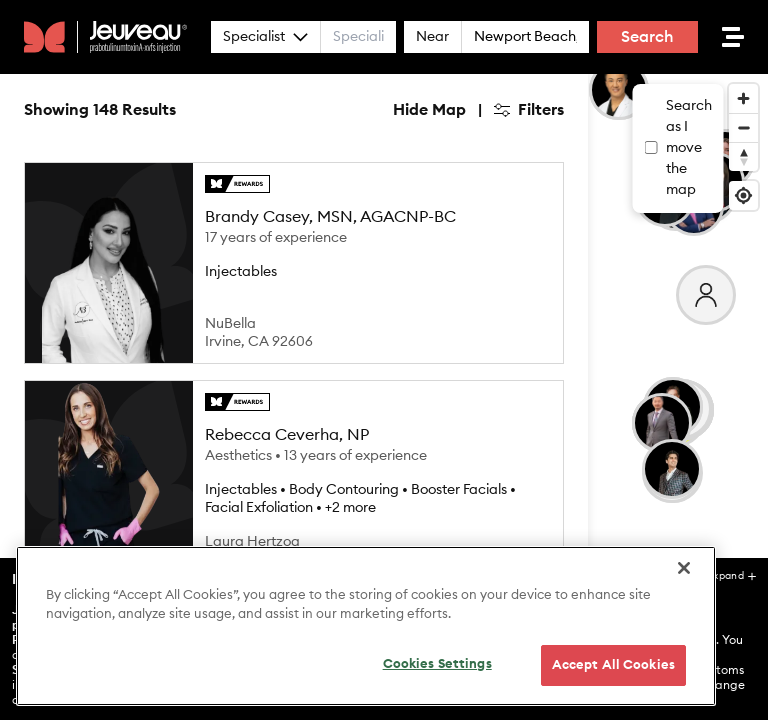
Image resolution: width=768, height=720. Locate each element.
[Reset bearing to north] (743, 156)
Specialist (265, 37)
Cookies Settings (437, 696)
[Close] (684, 600)
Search (647, 37)
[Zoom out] (743, 127)
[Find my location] (743, 195)
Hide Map (429, 110)
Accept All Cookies (613, 697)
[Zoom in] (743, 98)
